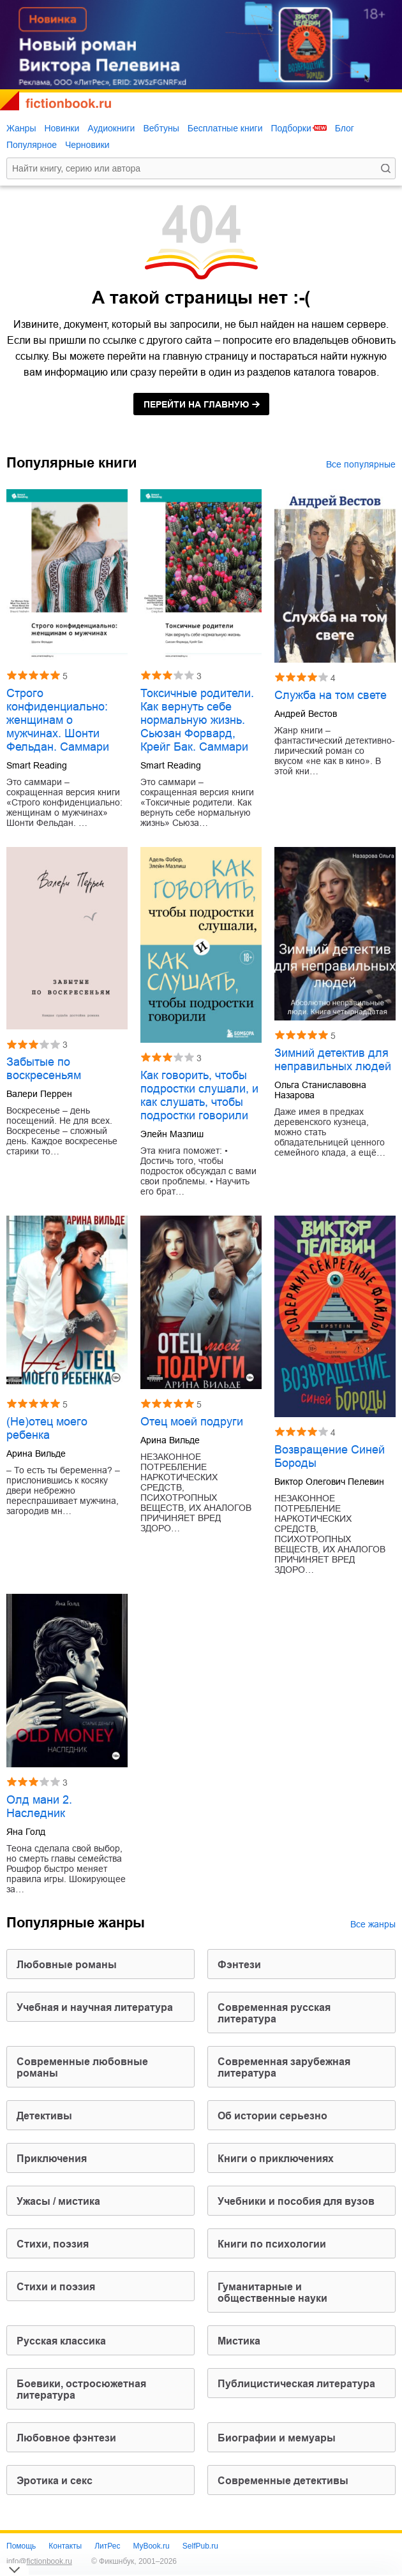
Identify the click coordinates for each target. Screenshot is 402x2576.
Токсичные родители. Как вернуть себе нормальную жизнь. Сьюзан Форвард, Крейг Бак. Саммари (197, 720)
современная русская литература (274, 2013)
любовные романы (67, 1964)
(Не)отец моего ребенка (46, 1428)
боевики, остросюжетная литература (81, 2389)
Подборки (291, 128)
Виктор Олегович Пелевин (329, 1481)
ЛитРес (107, 2546)
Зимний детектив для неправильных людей (332, 1060)
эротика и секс (55, 2480)
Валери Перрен (39, 1094)
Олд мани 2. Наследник (39, 1806)
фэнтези (239, 1964)
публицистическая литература (296, 2383)
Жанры (21, 128)
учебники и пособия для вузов (296, 2201)
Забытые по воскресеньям (43, 1069)
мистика (239, 2341)
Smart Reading (36, 765)
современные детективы (283, 2480)
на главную (196, 404)
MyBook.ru (151, 2546)
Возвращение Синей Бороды (329, 1456)
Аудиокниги (111, 128)
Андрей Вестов (305, 714)
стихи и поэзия (56, 2286)
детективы (44, 2115)
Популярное (31, 145)
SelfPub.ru (200, 2546)
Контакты (65, 2546)
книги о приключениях (276, 2158)
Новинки (61, 128)
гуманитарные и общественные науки (272, 2292)
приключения (52, 2158)
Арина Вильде (36, 1453)
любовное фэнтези (66, 2437)
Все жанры (373, 1924)
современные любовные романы (82, 2067)
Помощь (21, 2546)
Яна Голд (25, 1832)
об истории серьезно (272, 2115)
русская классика (61, 2341)
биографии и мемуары (277, 2437)
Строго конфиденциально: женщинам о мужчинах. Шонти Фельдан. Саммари (57, 720)
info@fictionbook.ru (39, 2561)
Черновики (87, 145)
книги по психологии (272, 2244)
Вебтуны (161, 128)
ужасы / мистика (58, 2201)
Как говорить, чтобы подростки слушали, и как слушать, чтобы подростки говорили (199, 1095)
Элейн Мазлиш (172, 1134)
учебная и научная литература (95, 2007)
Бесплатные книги (225, 128)
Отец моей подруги (191, 1421)
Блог (344, 128)
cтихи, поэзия (53, 2244)
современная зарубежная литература (284, 2067)
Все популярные (361, 464)
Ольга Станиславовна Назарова (320, 1090)
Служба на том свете (330, 695)
